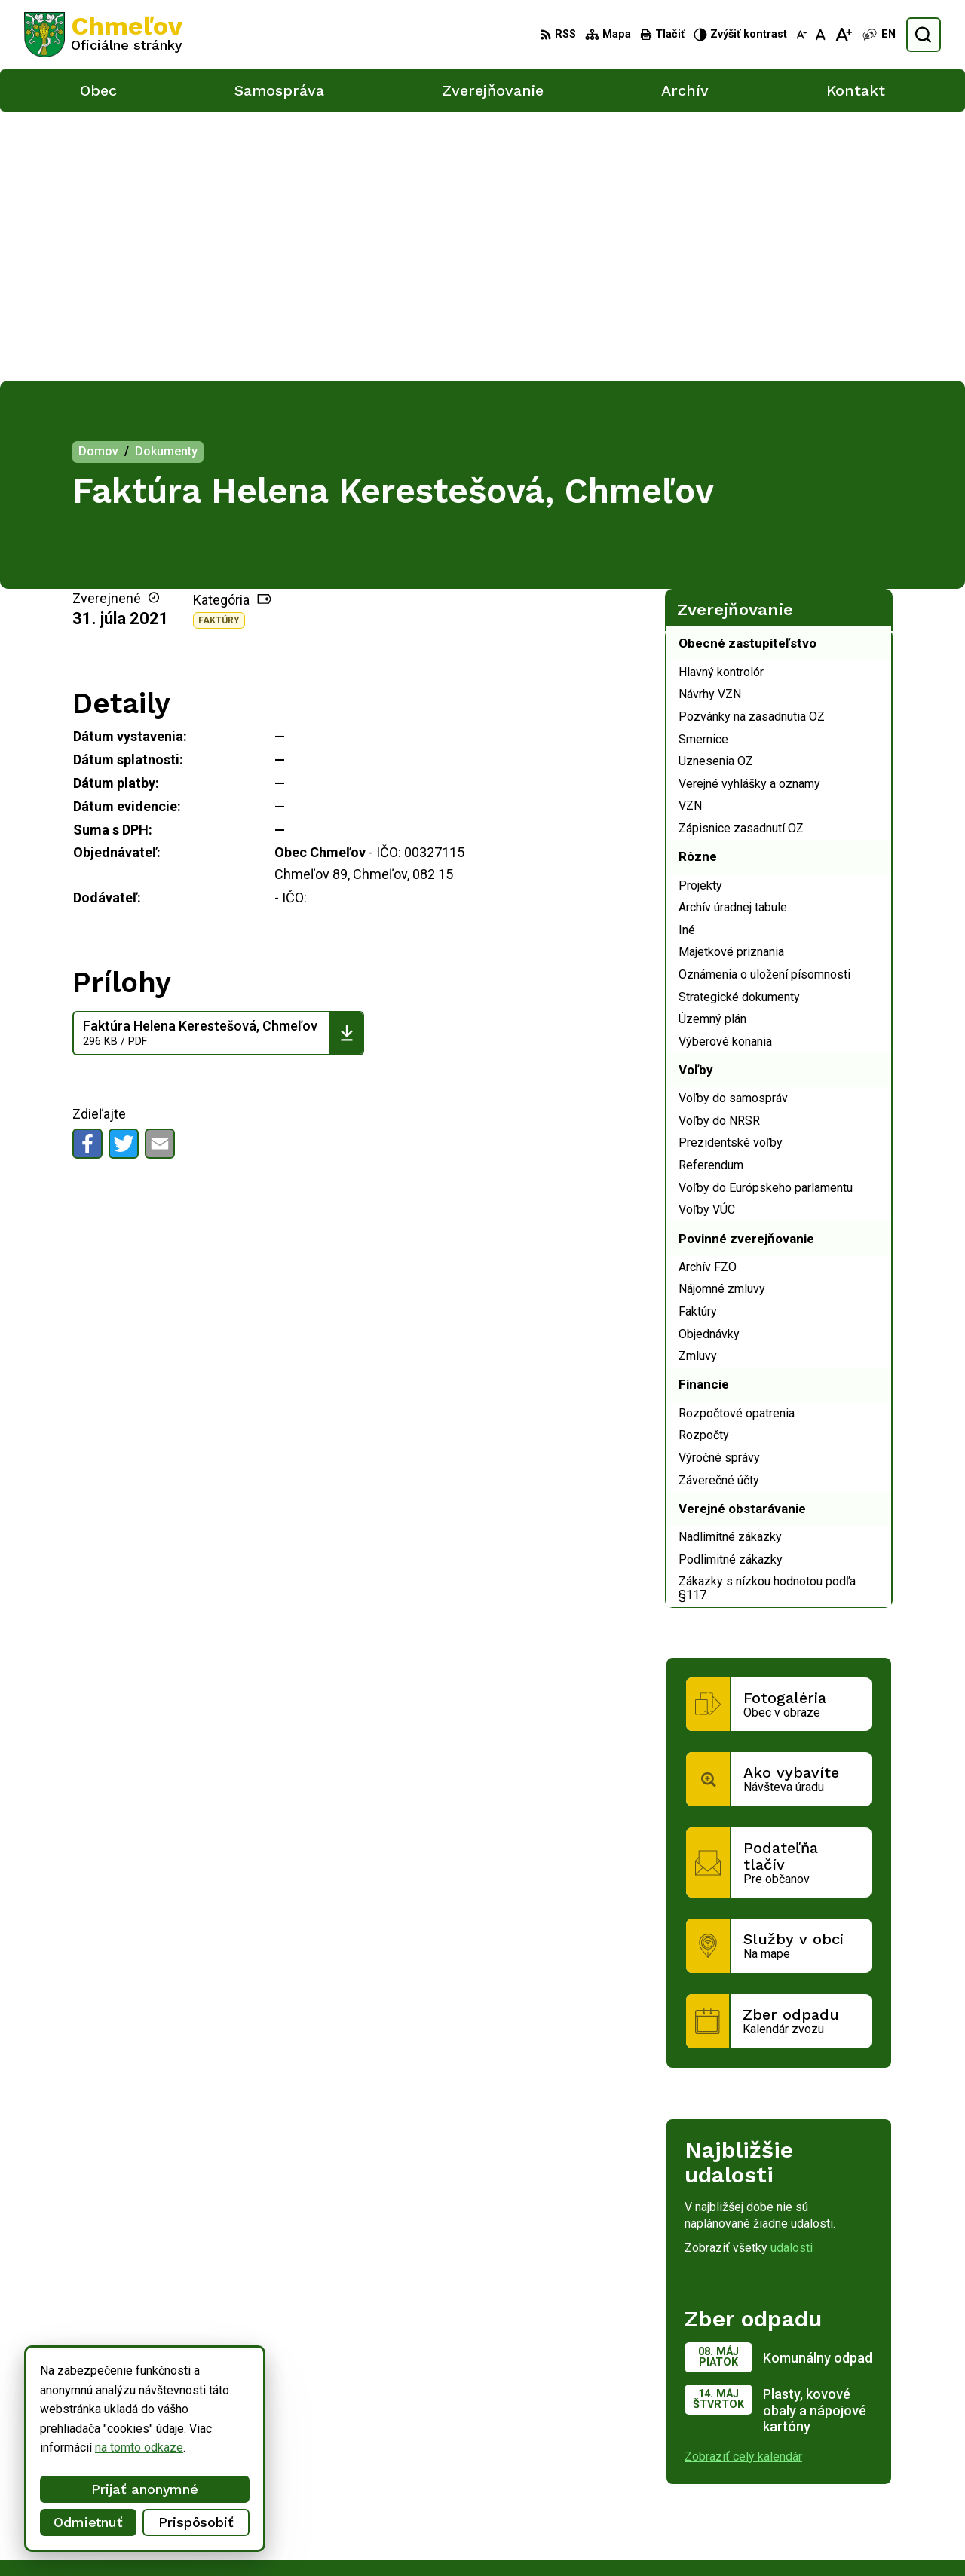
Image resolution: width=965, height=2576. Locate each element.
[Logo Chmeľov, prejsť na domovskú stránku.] (103, 34)
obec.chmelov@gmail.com (845, 2517)
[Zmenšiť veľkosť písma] (801, 34)
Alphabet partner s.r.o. (223, 2389)
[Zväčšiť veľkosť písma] (843, 34)
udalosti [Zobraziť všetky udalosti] (791, 1978)
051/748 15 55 (816, 2500)
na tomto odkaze (90, 2447)
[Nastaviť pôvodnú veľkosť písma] (820, 34)
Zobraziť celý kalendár (743, 2186)
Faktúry (219, 351)
